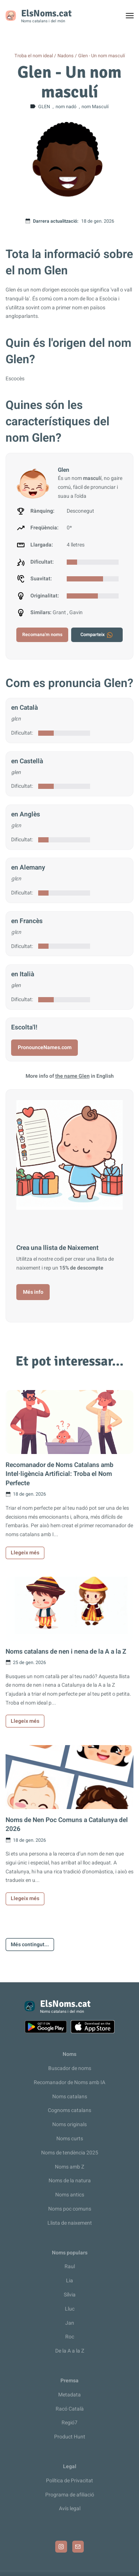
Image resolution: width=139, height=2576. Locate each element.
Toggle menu (133, 17)
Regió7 (69, 2423)
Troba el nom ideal (33, 55)
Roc (69, 2337)
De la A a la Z (69, 2351)
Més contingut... (30, 1944)
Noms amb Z (69, 2167)
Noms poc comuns (69, 2209)
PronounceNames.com (45, 1047)
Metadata (69, 2395)
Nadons (65, 55)
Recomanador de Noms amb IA (69, 2082)
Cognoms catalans (69, 2110)
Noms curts (69, 2139)
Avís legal (69, 2508)
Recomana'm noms (42, 634)
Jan (69, 2323)
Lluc (70, 2309)
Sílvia (70, 2295)
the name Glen (72, 1076)
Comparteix (96, 635)
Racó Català (70, 2409)
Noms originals (69, 2124)
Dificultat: (22, 733)
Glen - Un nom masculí (101, 55)
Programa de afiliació (69, 2495)
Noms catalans (69, 2097)
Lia (69, 2281)
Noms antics (69, 2195)
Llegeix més (25, 1553)
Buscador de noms (69, 2068)
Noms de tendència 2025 (69, 2153)
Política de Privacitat (69, 2481)
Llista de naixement (69, 2223)
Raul (69, 2266)
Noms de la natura (70, 2181)
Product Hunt (69, 2437)
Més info (33, 1292)
